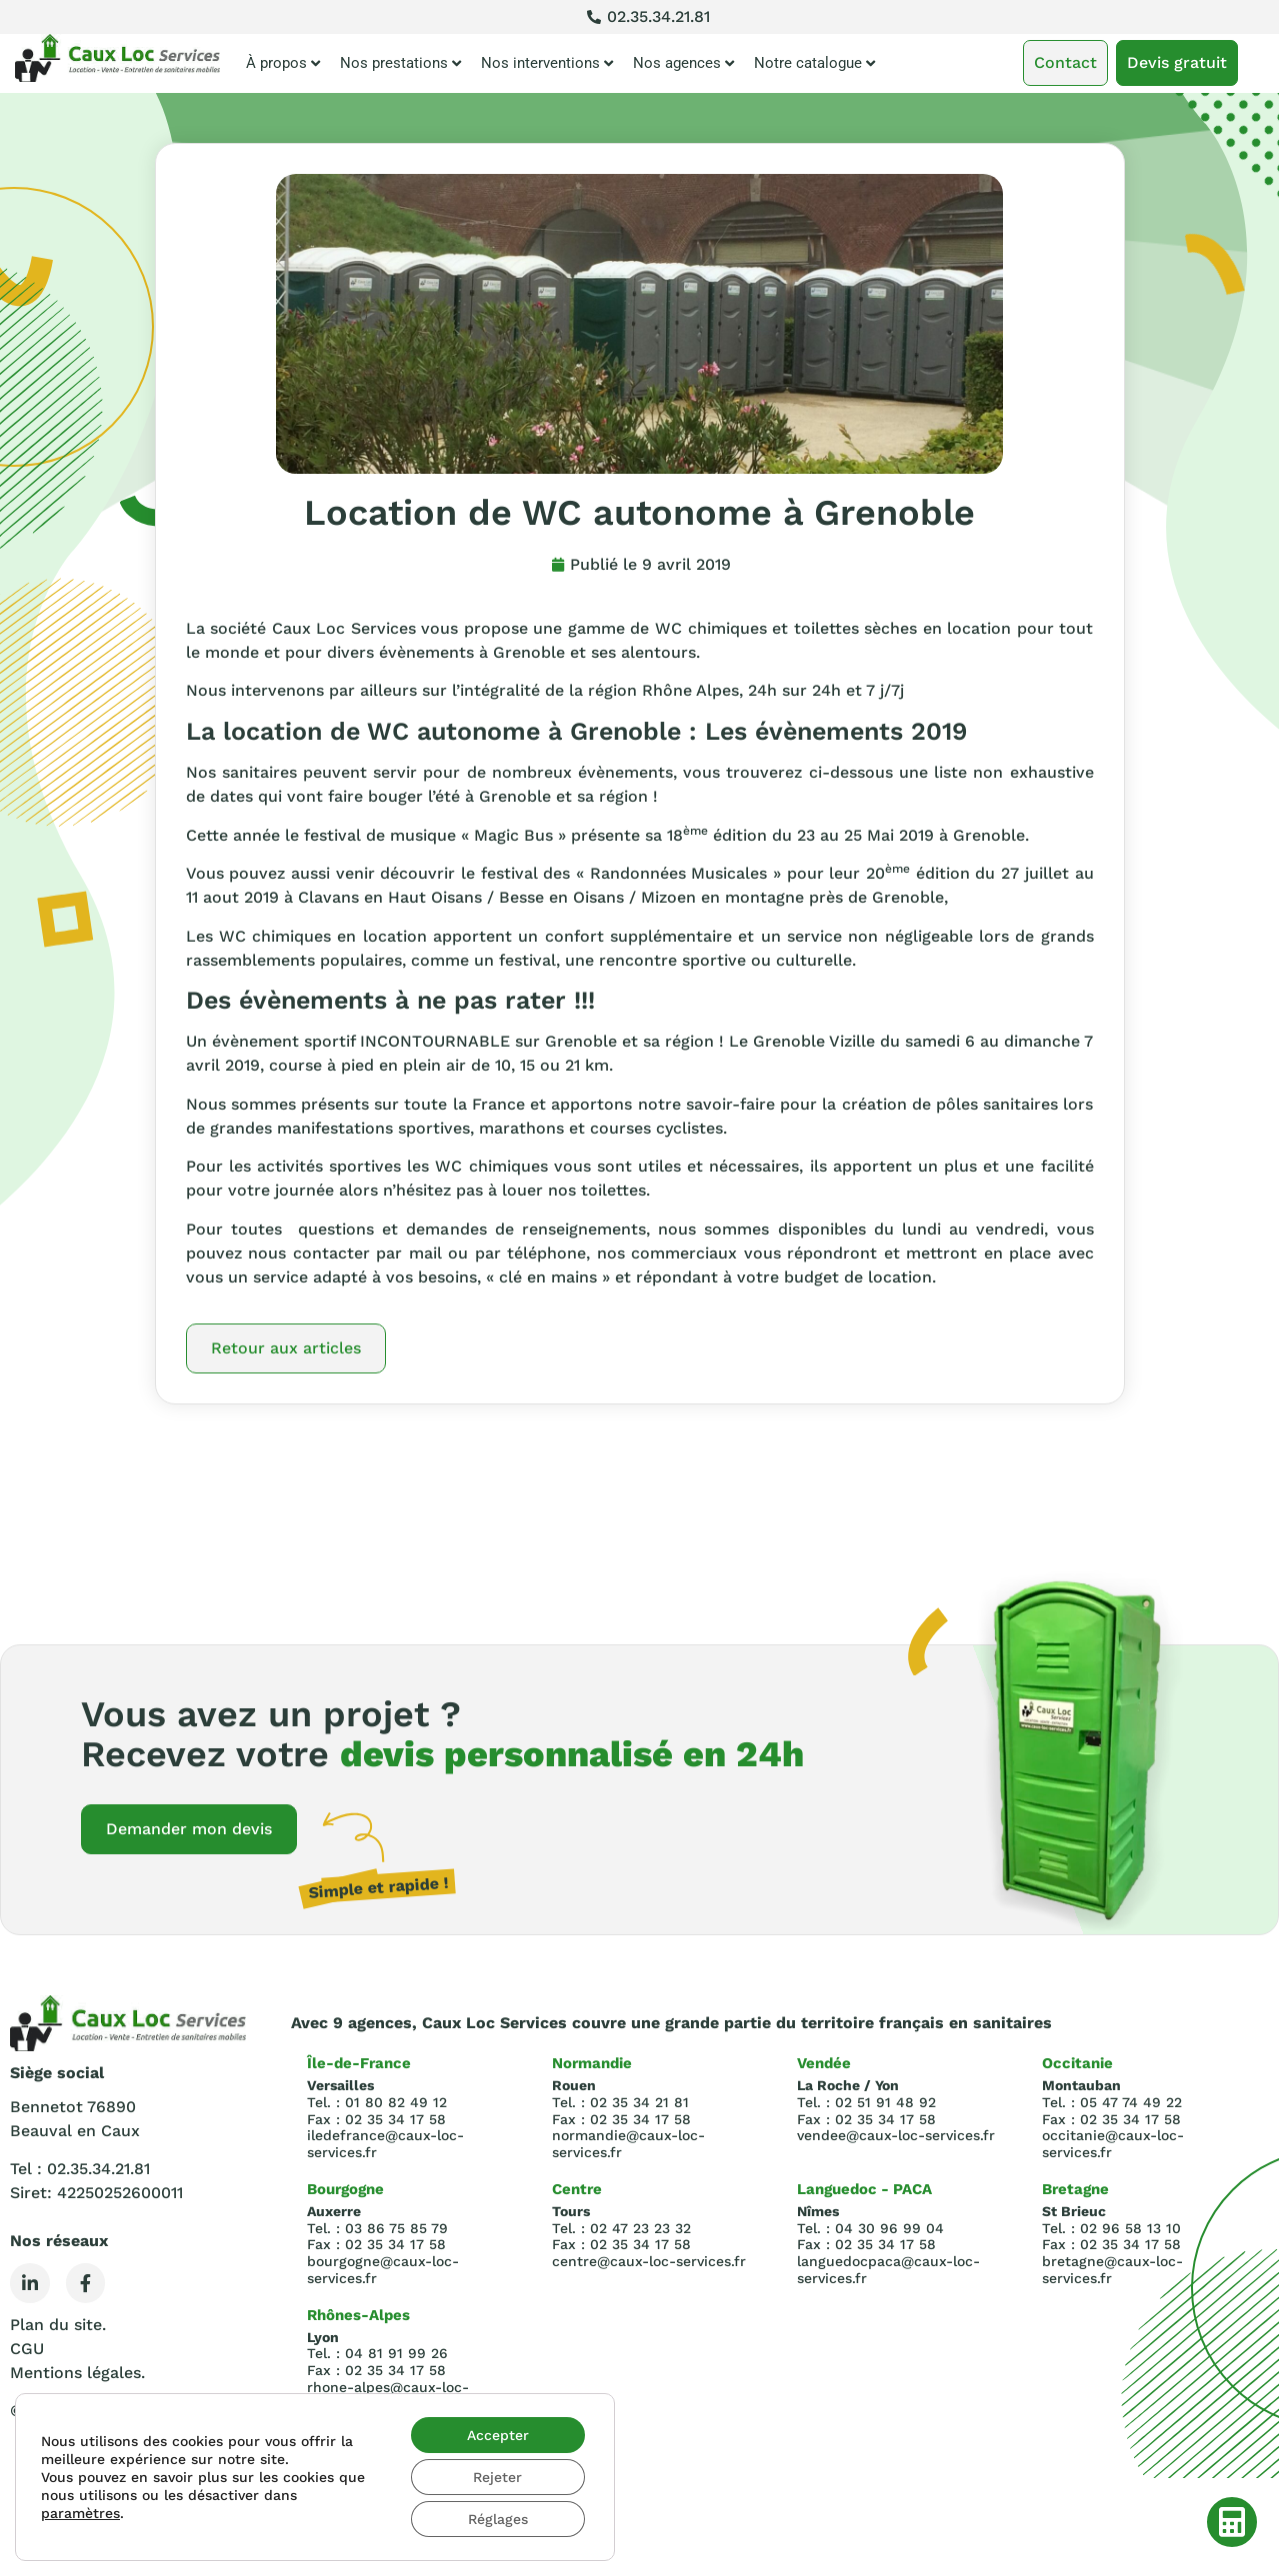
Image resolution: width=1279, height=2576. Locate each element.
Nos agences (683, 63)
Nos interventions (547, 63)
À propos (283, 63)
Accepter (498, 2435)
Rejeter (497, 2477)
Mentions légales (75, 2372)
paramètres (80, 2513)
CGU (27, 2348)
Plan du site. (58, 2324)
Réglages (498, 2519)
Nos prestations (400, 63)
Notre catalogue (814, 63)
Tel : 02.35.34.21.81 (80, 2168)
